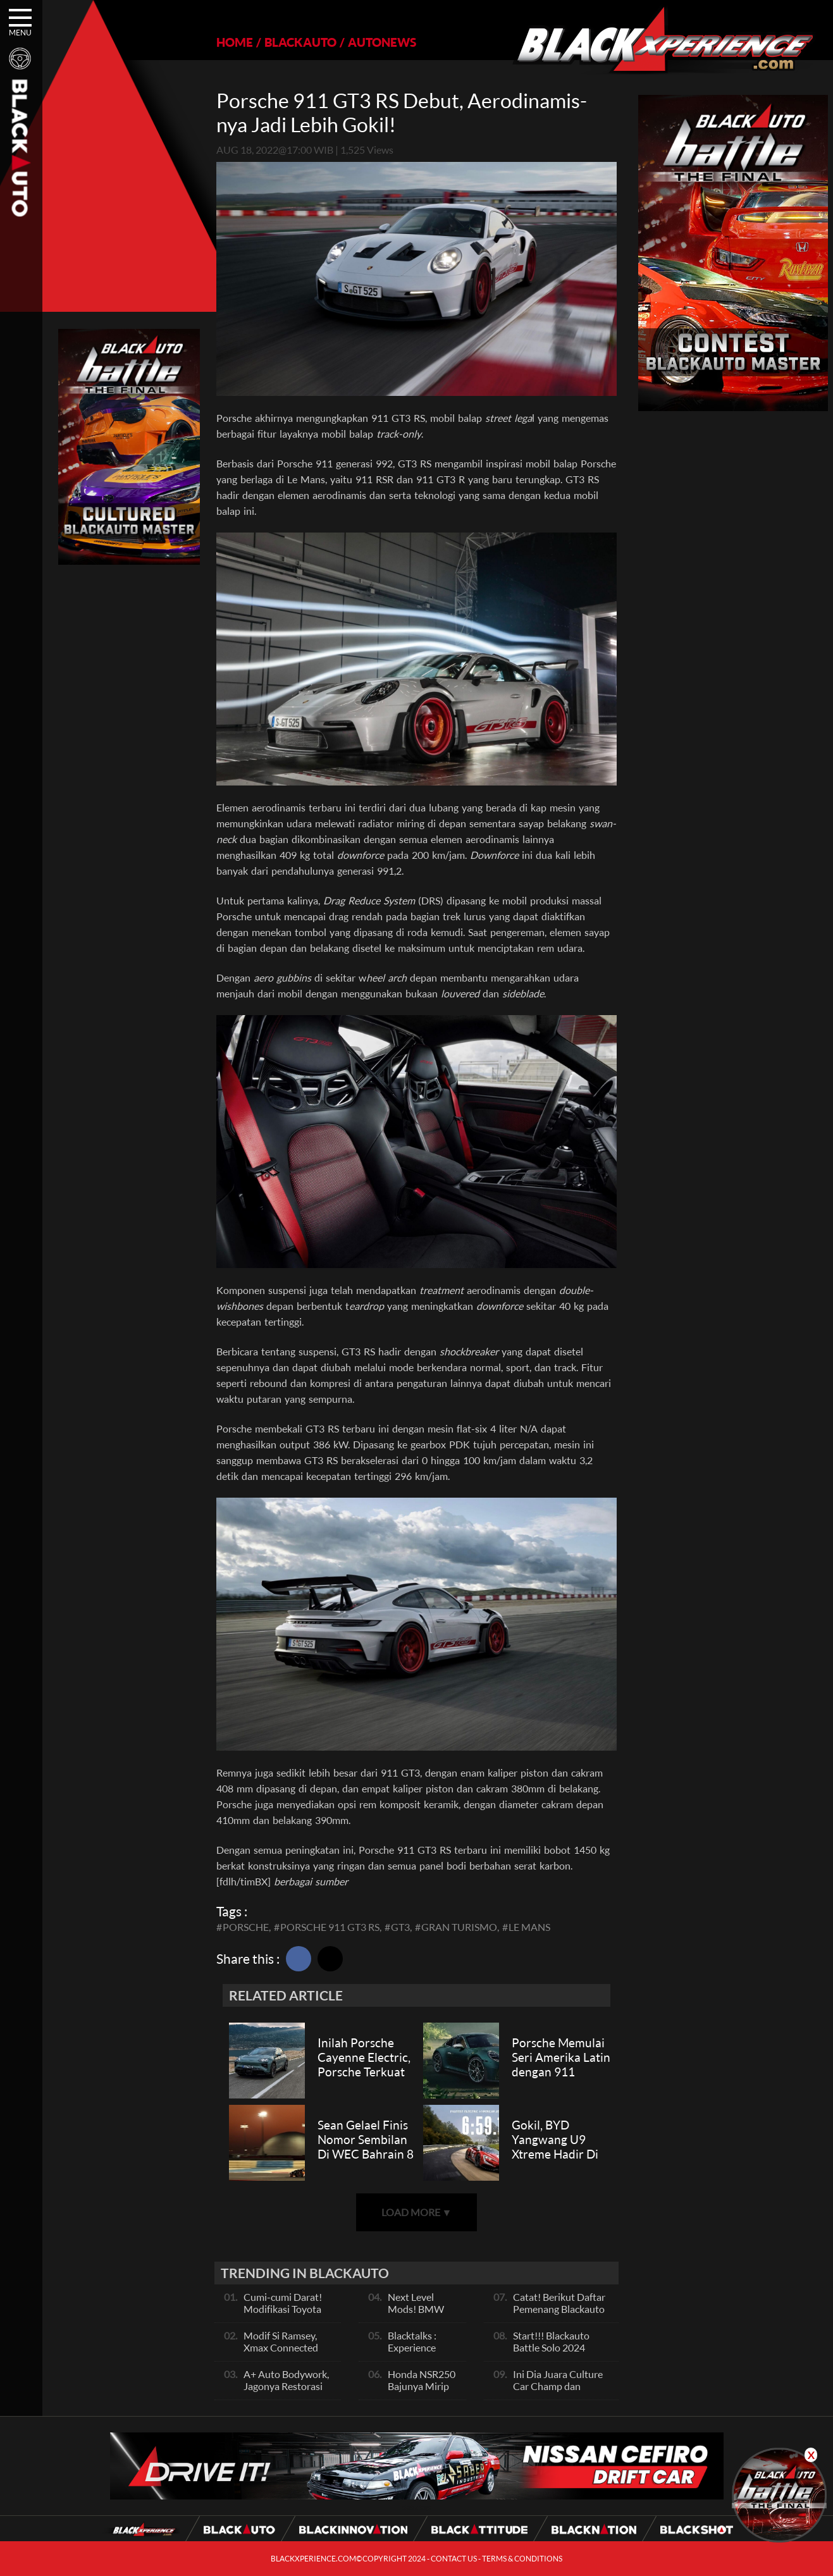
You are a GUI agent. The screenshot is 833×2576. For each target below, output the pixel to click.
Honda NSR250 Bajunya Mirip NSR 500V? (421, 2386)
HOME (234, 42)
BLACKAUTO (300, 42)
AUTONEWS (382, 42)
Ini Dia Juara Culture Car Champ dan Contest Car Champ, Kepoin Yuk (558, 2392)
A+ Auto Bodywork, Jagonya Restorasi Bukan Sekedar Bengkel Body (286, 2392)
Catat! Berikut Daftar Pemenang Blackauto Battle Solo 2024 (559, 2309)
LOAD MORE (416, 2212)
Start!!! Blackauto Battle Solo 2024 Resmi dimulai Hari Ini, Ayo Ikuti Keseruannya (562, 2353)
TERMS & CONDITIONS (522, 2558)
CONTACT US (454, 2558)
